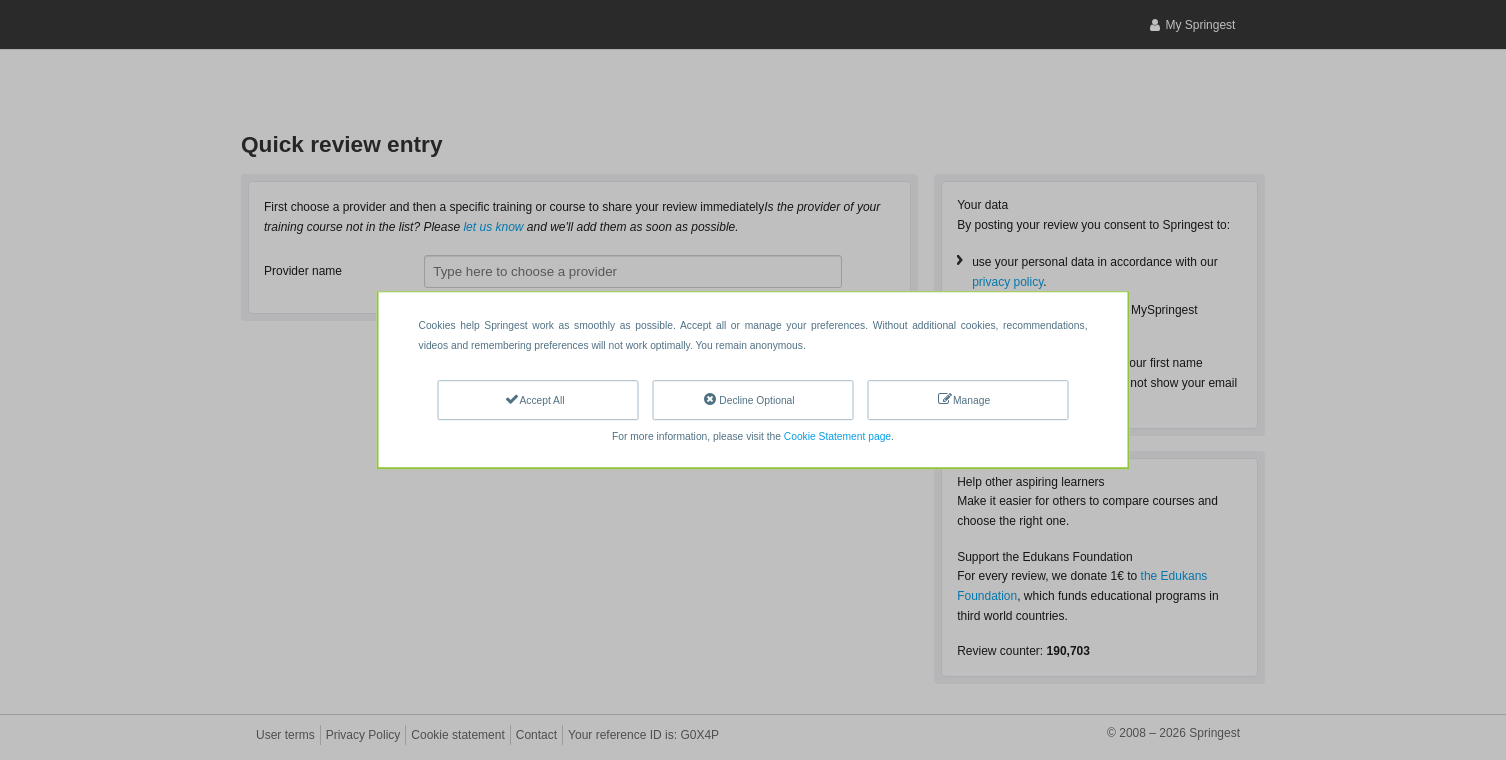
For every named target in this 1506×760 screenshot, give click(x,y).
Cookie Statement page (837, 436)
